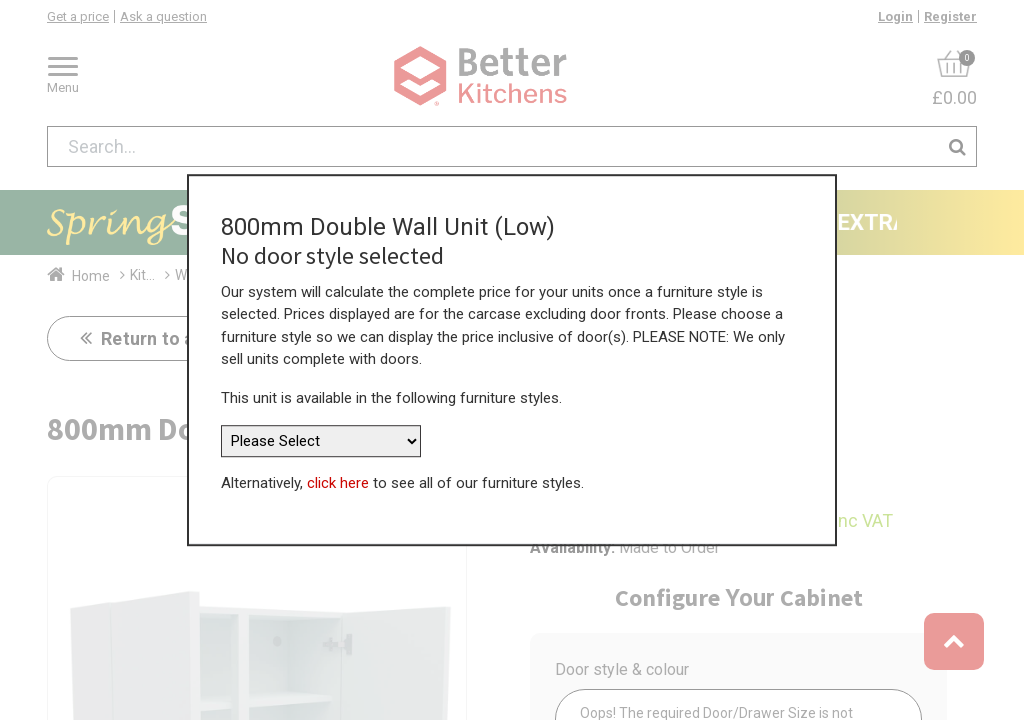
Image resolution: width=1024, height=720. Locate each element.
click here (338, 483)
